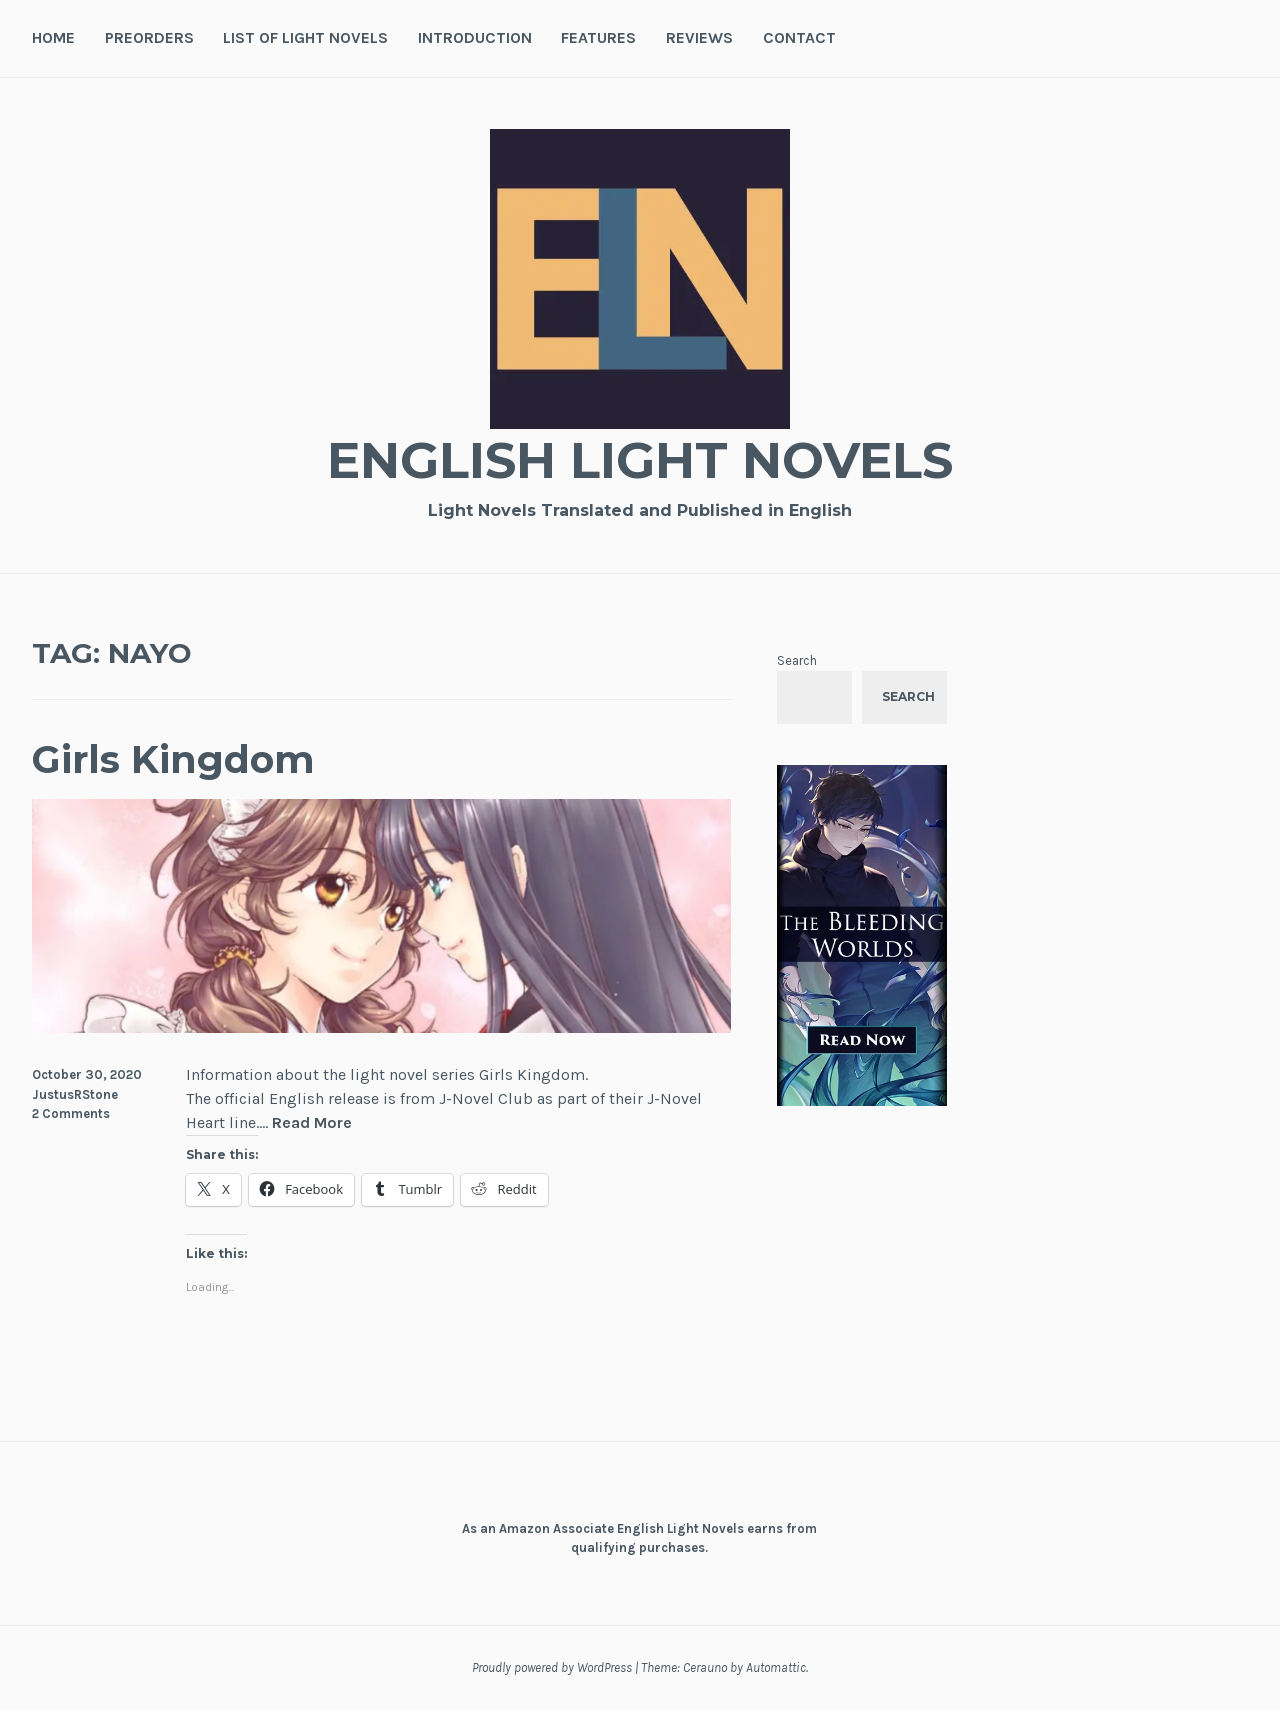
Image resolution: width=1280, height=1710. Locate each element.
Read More (312, 1123)
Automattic (776, 1667)
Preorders (149, 37)
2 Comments (71, 1113)
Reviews (699, 37)
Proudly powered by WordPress (552, 1667)
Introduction (475, 37)
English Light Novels (640, 460)
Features (598, 37)
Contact (799, 37)
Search (797, 660)
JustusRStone (75, 1094)
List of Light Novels (305, 37)
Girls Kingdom (173, 759)
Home (53, 37)
